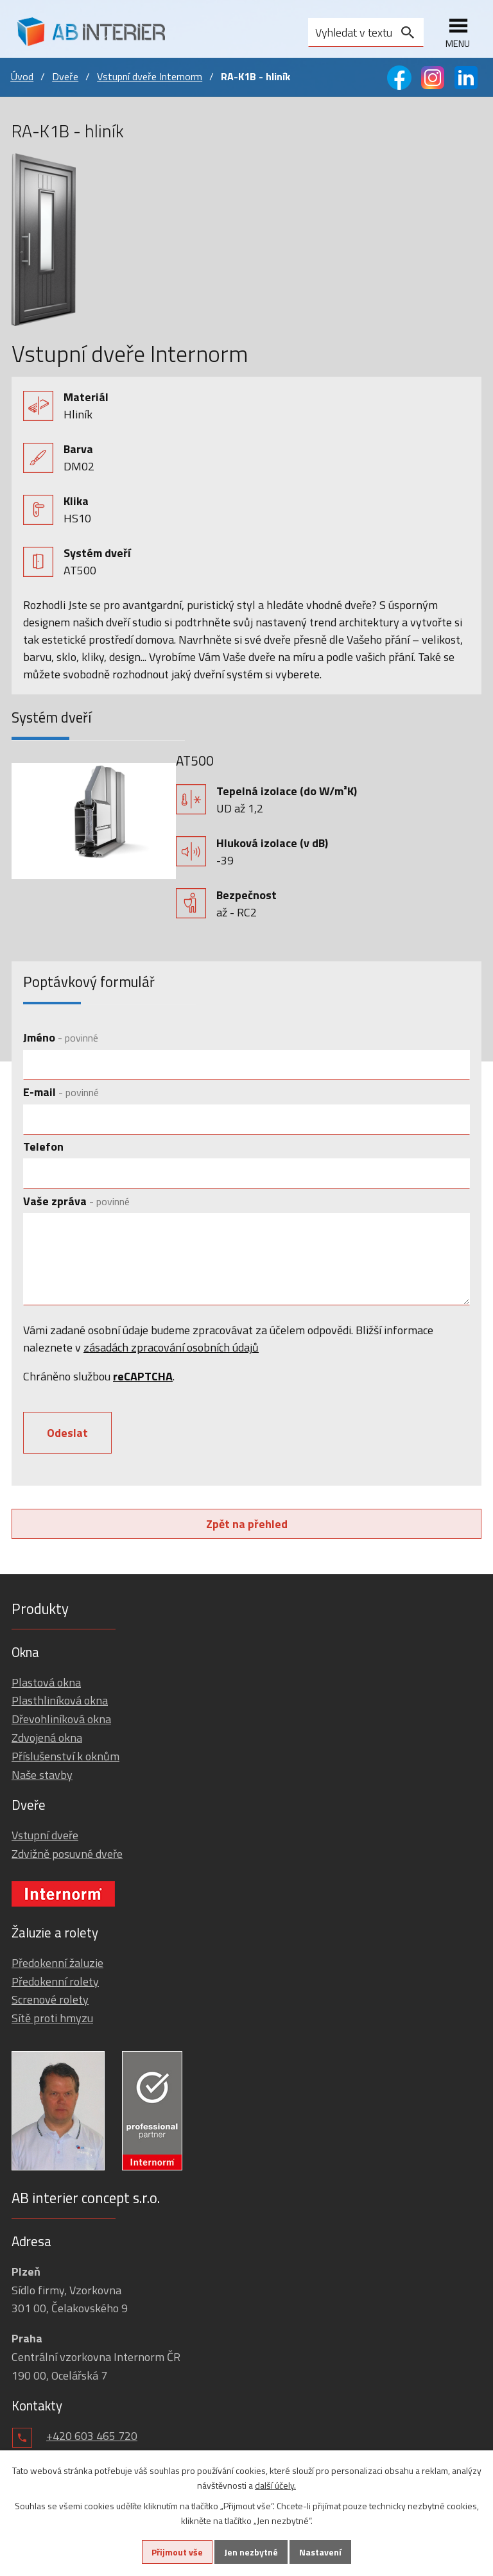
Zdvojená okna (47, 1737)
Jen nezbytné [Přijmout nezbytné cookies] (251, 2552)
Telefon (43, 1146)
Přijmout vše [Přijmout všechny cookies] (177, 2552)
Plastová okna (46, 1682)
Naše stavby (42, 1774)
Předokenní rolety (55, 1981)
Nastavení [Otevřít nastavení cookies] (320, 2552)
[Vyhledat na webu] (366, 32)
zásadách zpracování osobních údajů (171, 1347)
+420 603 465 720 (91, 2435)
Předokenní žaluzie (57, 1962)
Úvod (21, 76)
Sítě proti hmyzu (52, 2018)
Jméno (60, 1037)
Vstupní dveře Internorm (149, 76)
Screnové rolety (50, 1999)
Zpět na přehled (247, 1524)
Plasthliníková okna (60, 1700)
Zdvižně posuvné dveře (67, 1853)
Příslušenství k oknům (65, 1756)
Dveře (65, 76)
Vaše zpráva (76, 1201)
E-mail (61, 1092)
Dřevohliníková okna (61, 1719)
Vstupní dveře (45, 1835)
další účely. (275, 2485)
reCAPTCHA (143, 1376)
